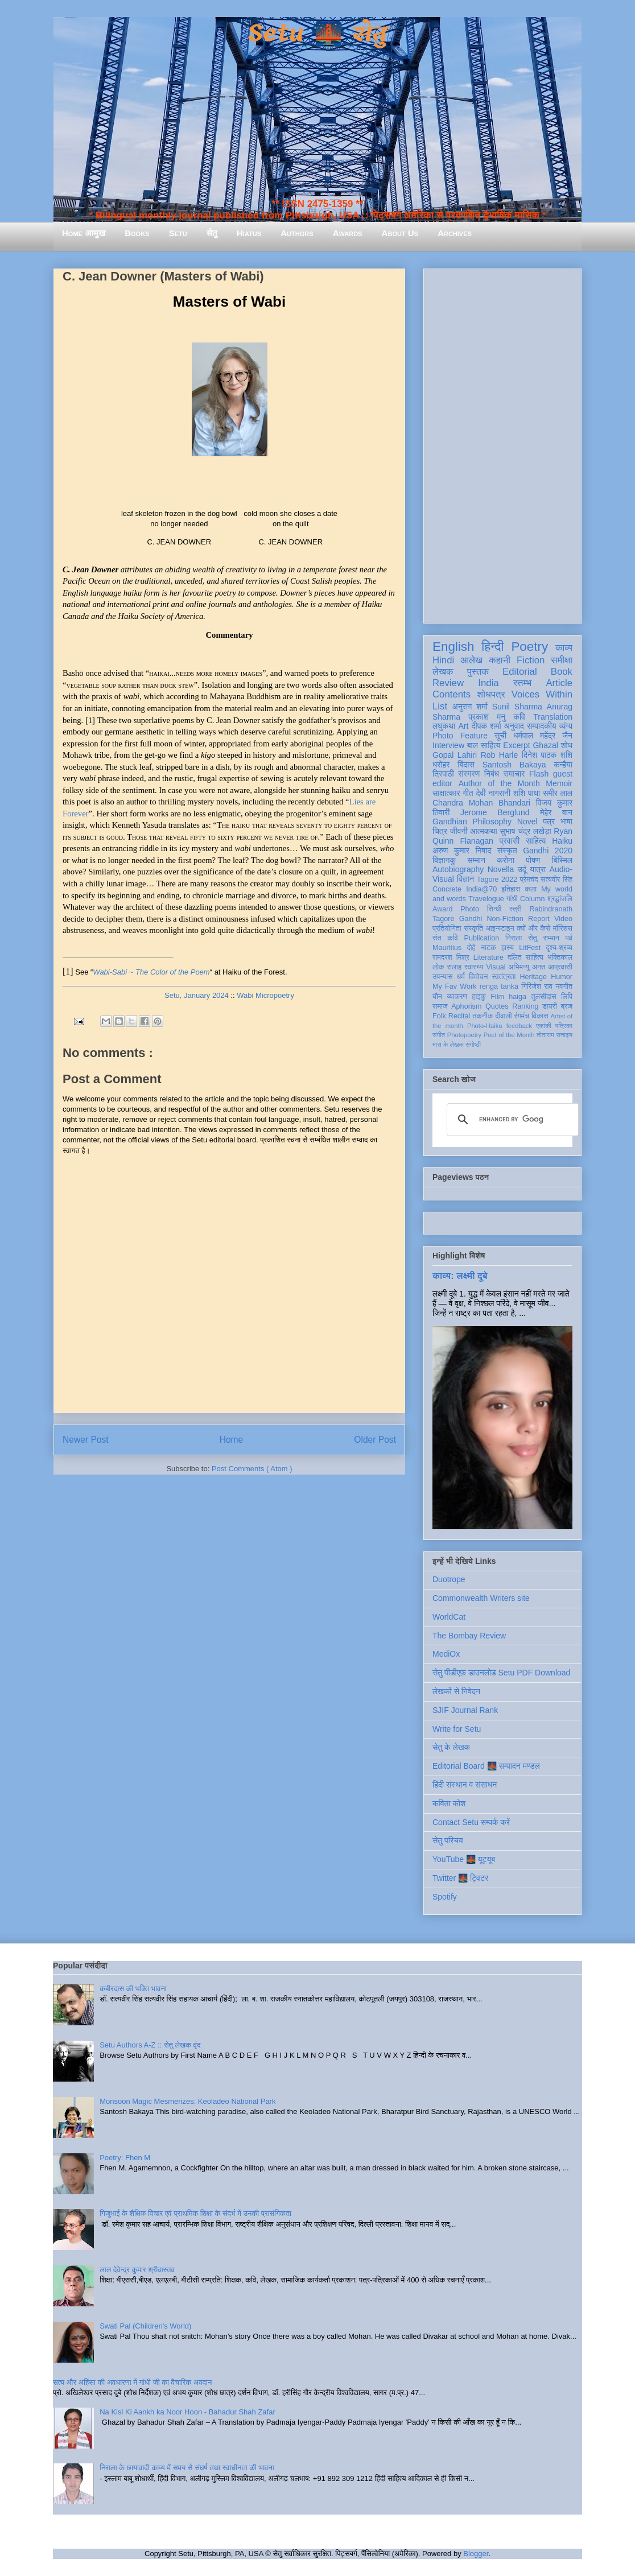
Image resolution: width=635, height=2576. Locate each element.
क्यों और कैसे (533, 928)
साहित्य (536, 840)
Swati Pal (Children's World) (145, 2326)
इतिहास (510, 889)
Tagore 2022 (497, 880)
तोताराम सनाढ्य (554, 1034)
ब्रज (567, 1006)
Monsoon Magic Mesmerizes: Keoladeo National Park (187, 2101)
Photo (469, 909)
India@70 (481, 889)
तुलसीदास (543, 997)
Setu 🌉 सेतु (317, 33)
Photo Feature (460, 735)
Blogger (475, 2553)
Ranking (525, 1006)
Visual (495, 967)
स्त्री (515, 909)
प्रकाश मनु (486, 716)
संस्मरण (469, 773)
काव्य (563, 647)
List (439, 706)
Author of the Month (499, 783)
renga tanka (499, 986)
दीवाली (503, 1016)
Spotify (444, 1896)
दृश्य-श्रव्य (559, 948)
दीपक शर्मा (486, 725)
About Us (400, 233)
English (453, 646)
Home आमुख (83, 233)
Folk (439, 1016)
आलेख (471, 660)
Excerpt (516, 745)
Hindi (443, 660)
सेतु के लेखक (451, 1747)
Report (539, 919)
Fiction (531, 660)
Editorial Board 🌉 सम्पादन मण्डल (486, 1765)
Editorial (519, 671)
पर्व (569, 938)
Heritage (533, 977)
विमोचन (478, 977)
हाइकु (479, 997)
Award (442, 909)
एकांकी (543, 1025)
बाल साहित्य (484, 745)
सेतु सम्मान (543, 938)
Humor (561, 977)
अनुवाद (514, 725)
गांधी (512, 899)
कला (531, 889)
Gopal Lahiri (454, 754)
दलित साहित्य (525, 957)
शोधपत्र (491, 694)
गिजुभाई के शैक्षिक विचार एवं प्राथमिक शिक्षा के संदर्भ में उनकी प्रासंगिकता (195, 2213)
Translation (552, 716)
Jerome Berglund (494, 812)
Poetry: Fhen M (125, 2157)
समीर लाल (557, 793)
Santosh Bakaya (514, 764)
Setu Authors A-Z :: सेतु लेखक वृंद (150, 2045)
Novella (501, 869)
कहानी (499, 660)
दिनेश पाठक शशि (547, 754)
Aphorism (466, 1006)
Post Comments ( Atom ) (252, 1468)
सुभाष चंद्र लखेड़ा (525, 831)
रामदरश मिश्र (450, 957)
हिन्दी (492, 646)
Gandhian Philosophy (472, 821)
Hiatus (249, 233)
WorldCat (448, 1616)
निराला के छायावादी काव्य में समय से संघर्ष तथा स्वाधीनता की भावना (187, 2467)
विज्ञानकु (444, 860)
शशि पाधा (526, 793)
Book (561, 671)
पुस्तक (478, 671)
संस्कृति (473, 928)
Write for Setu (456, 1728)
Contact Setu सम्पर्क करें (471, 1822)
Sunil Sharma (517, 706)
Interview (448, 745)
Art (464, 725)
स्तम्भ (522, 683)
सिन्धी (494, 909)
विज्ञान (466, 879)
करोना (505, 860)
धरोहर (441, 764)
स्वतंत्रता (504, 977)
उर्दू (522, 869)
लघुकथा (443, 725)
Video (563, 919)
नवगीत (563, 986)
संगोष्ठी (473, 1044)
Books (137, 233)
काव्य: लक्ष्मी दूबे (460, 1275)
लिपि (566, 997)
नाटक (488, 948)
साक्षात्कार (446, 793)
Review (448, 683)
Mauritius (446, 948)
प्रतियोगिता (446, 928)
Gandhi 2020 (547, 850)
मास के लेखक (448, 1044)
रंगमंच (521, 1016)
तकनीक (482, 1016)
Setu (178, 233)
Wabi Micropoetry (265, 995)
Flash (539, 773)
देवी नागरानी (493, 793)
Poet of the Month (509, 1034)
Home (232, 1439)
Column (532, 899)
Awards (347, 233)
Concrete (446, 889)
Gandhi (471, 919)
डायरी (549, 1006)
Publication (482, 938)
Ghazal (545, 745)
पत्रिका (563, 1025)
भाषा (566, 821)
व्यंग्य (565, 725)
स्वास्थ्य (474, 967)
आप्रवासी (560, 967)
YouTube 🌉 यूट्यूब (463, 1859)
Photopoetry (464, 1034)
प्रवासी (509, 840)
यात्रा (538, 869)
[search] (511, 1119)
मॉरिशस (562, 928)
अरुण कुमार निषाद (461, 850)
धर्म (461, 977)
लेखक (442, 671)
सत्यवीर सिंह (556, 880)
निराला (513, 938)
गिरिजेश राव (536, 986)
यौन (437, 997)
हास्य (507, 948)
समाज (440, 1006)
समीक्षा (561, 660)
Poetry (529, 646)
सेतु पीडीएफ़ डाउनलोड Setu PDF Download (501, 1672)
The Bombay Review (469, 1635)
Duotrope (448, 1579)
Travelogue (486, 899)
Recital (459, 1016)
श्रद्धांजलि (559, 899)
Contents (451, 694)
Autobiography (458, 869)
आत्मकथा (483, 831)
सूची (500, 735)
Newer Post (86, 1439)
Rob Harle (499, 754)
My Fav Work (454, 986)
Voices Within (542, 694)
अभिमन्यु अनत (526, 967)
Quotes (497, 1006)
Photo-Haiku (484, 1025)
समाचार (514, 773)
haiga (517, 997)
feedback (519, 1025)
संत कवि (445, 938)
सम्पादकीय (541, 725)
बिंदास (466, 764)
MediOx (446, 1653)
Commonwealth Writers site (481, 1598)
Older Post (375, 1439)
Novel (527, 821)
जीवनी (459, 831)
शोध (567, 745)
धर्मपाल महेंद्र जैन (542, 735)
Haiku (562, 840)
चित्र (439, 831)
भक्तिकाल (559, 957)
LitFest (530, 948)
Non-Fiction (504, 919)
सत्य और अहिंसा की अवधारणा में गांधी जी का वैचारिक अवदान (132, 2382)
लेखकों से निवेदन (456, 1691)
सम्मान (476, 860)
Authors (297, 233)
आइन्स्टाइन (499, 928)
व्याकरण (457, 997)
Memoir (559, 783)
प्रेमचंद (529, 880)
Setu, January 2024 (196, 995)
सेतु (212, 233)
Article (559, 683)
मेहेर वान (556, 812)
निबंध (491, 773)
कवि (519, 716)
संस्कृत (507, 850)
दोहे (471, 948)
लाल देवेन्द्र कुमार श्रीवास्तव (137, 2269)
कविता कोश (448, 1803)
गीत (468, 793)
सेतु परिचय (447, 1840)
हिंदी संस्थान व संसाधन (464, 1784)
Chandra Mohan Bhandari (481, 802)
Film (497, 997)
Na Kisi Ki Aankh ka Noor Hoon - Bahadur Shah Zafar (187, 2412)
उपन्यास (442, 977)
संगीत (438, 1034)
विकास (540, 1016)
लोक (438, 967)
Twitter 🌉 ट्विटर (460, 1878)
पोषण (533, 860)
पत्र (549, 821)
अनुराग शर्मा (470, 706)
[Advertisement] (502, 443)
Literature (488, 957)
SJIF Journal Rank (465, 1710)
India (488, 683)
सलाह (454, 967)
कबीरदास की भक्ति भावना (133, 1988)
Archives (455, 233)
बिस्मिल (562, 860)
